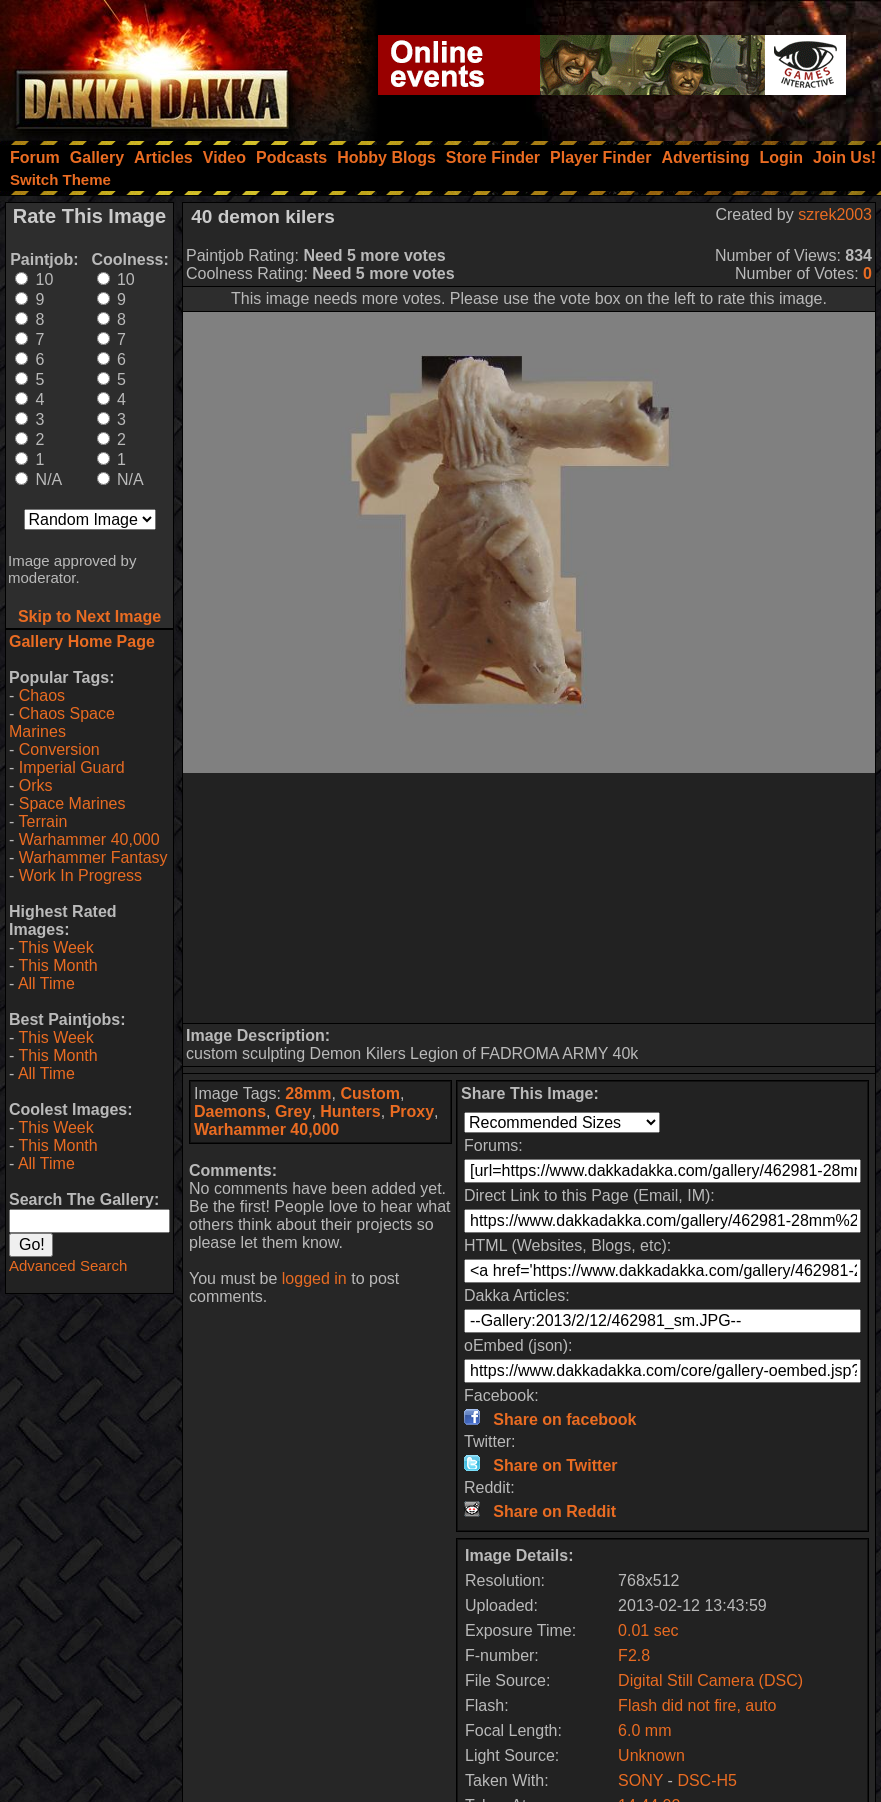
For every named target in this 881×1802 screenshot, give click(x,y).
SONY (640, 1780)
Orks (36, 785)
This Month (57, 965)
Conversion (59, 749)
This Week (55, 947)
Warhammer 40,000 (89, 839)
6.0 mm (644, 1730)
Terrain (42, 821)
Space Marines (72, 803)
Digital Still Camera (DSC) (710, 1680)
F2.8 (634, 1655)
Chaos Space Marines (62, 722)
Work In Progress (80, 875)
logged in (314, 1278)
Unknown (651, 1755)
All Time (46, 983)
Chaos (42, 695)
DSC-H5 (707, 1780)
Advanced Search (68, 1265)
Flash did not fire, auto (697, 1705)
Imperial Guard (72, 767)
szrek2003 (835, 214)
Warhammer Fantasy (93, 857)
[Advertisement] (529, 898)
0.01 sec (648, 1630)
